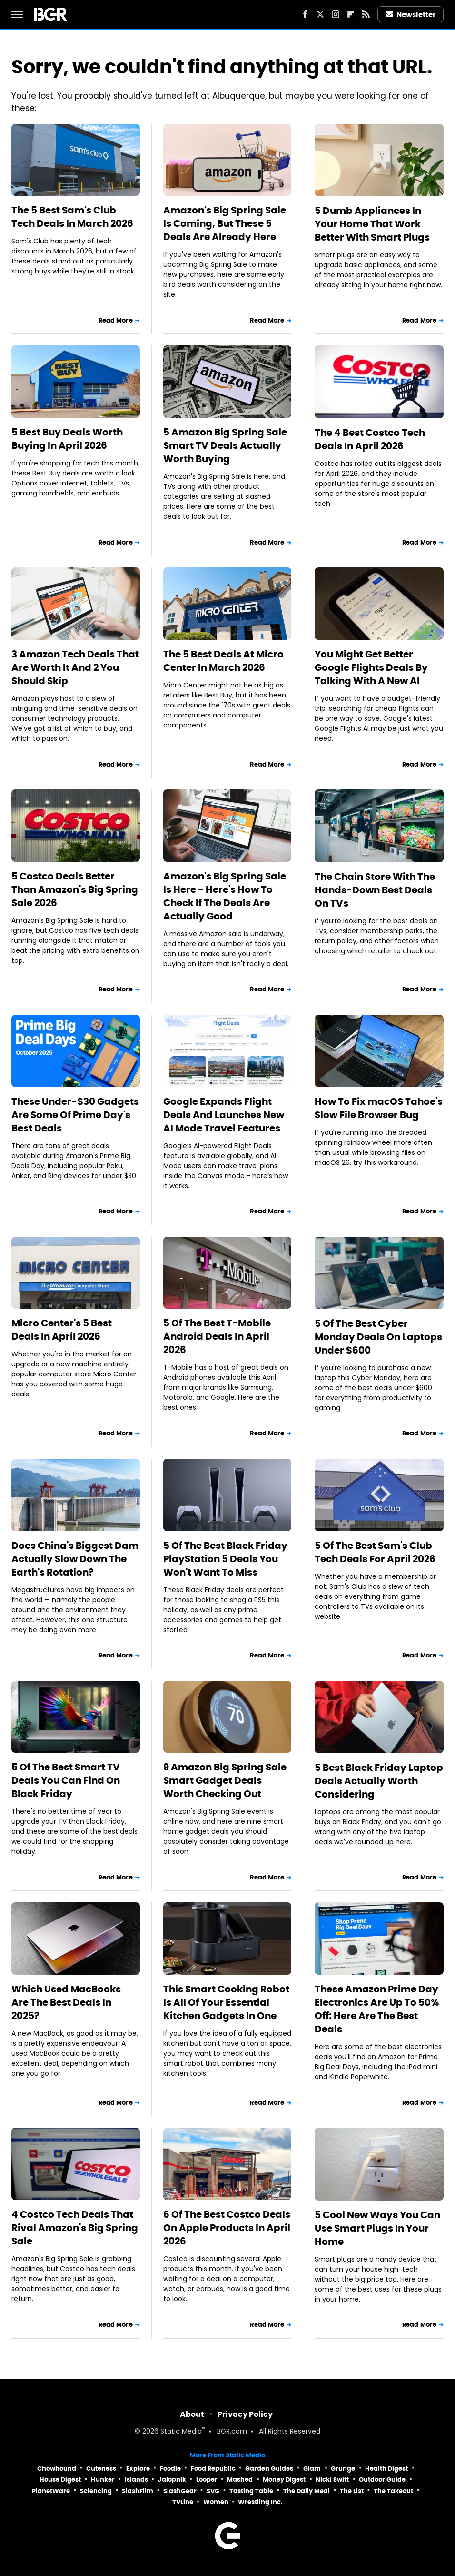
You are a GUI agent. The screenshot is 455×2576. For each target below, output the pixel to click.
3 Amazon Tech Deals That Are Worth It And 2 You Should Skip (75, 667)
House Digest (60, 2479)
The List (352, 2491)
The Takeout (393, 2491)
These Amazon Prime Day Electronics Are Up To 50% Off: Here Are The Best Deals (377, 2009)
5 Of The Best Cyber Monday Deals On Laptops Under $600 (378, 1336)
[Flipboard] (351, 14)
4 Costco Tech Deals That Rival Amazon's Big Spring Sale (74, 2227)
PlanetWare (51, 2491)
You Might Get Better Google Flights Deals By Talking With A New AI (371, 667)
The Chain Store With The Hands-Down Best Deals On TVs (375, 889)
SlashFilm (137, 2491)
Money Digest (284, 2479)
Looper (207, 2479)
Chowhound (56, 2469)
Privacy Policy (245, 2414)
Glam (312, 2469)
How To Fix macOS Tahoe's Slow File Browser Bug (379, 1108)
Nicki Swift (332, 2479)
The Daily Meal (306, 2491)
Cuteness (101, 2469)
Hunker (103, 2479)
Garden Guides (269, 2469)
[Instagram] (335, 14)
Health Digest (386, 2469)
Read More (116, 320)
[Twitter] (320, 14)
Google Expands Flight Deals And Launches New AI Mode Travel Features (223, 1114)
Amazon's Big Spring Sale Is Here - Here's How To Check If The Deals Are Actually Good (224, 896)
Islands (136, 2479)
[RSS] (366, 14)
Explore (138, 2469)
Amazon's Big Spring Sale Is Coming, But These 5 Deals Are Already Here (224, 223)
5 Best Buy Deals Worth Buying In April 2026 (67, 439)
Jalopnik (172, 2479)
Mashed (240, 2479)
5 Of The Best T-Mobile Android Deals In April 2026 (217, 1336)
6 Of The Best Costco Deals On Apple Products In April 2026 (226, 2227)
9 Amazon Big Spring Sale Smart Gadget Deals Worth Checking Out (225, 1780)
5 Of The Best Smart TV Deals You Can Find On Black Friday (65, 1780)
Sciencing (96, 2491)
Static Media (181, 2431)
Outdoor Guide (382, 2479)
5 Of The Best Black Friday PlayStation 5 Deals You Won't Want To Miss (225, 1558)
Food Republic (213, 2469)
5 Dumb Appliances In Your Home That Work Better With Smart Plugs (372, 223)
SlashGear (180, 2491)
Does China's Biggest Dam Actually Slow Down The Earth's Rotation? (74, 1558)
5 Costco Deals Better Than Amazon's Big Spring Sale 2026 (74, 889)
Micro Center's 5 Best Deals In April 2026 (61, 1330)
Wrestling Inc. (260, 2502)
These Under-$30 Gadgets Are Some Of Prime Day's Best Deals (75, 1114)
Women (215, 2502)
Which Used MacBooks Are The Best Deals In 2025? (66, 2002)
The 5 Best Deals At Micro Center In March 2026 (223, 661)
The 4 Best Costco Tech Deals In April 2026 (370, 439)
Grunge (343, 2469)
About (192, 2414)
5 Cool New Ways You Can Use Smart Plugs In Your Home (377, 2228)
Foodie (170, 2469)
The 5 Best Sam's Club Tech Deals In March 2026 (72, 217)
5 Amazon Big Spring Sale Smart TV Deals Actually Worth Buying (225, 445)
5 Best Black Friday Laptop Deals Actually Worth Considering (379, 1780)
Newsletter (411, 14)
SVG (213, 2491)
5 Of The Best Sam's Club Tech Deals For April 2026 (375, 1552)
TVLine (182, 2502)
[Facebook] (305, 14)
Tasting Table (251, 2491)
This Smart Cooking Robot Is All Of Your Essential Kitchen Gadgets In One (226, 2002)
